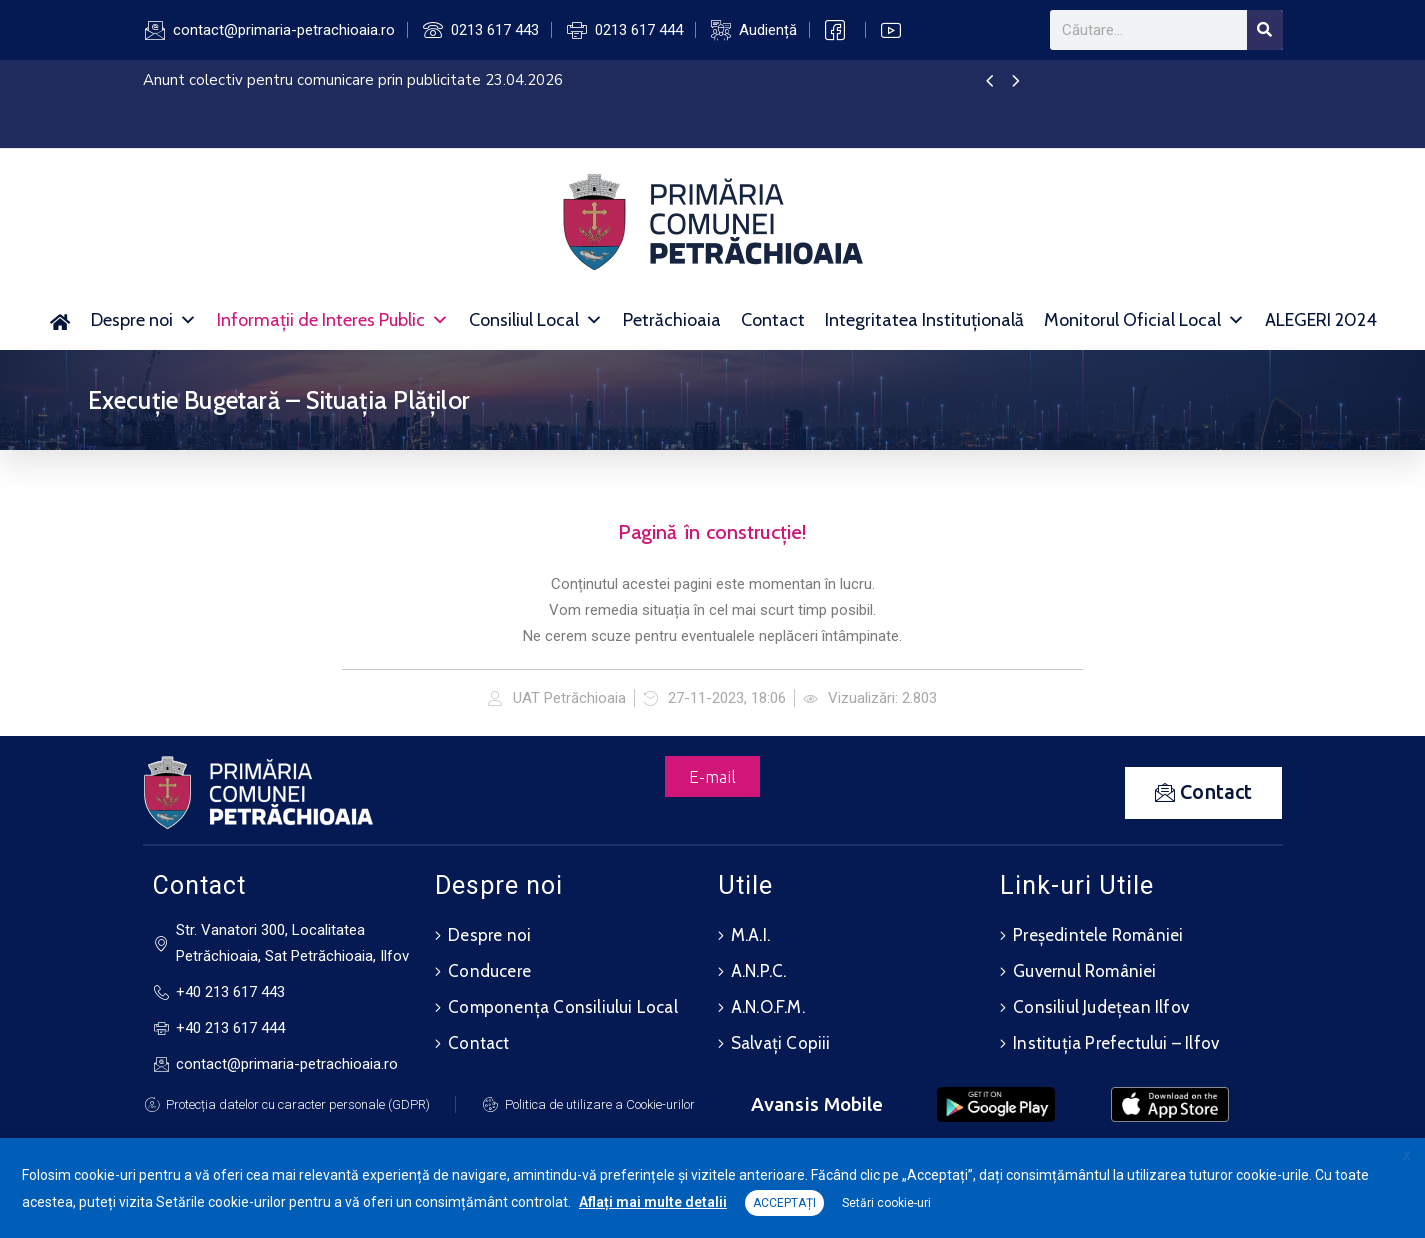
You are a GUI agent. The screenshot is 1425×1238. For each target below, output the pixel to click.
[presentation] (989, 82)
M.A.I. (750, 935)
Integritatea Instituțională (924, 320)
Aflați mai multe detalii (653, 1202)
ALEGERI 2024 (1321, 320)
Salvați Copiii (781, 1043)
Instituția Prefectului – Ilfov (1116, 1043)
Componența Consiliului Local (563, 1007)
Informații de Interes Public (333, 320)
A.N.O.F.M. (768, 1007)
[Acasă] (59, 320)
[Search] (1265, 30)
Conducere (489, 971)
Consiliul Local (536, 320)
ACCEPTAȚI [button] (784, 1203)
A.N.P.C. (759, 971)
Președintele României (1098, 935)
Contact (773, 320)
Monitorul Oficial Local (1144, 320)
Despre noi (144, 320)
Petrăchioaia (672, 320)
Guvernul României (1084, 971)
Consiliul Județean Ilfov (1101, 1007)
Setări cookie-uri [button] (886, 1203)
